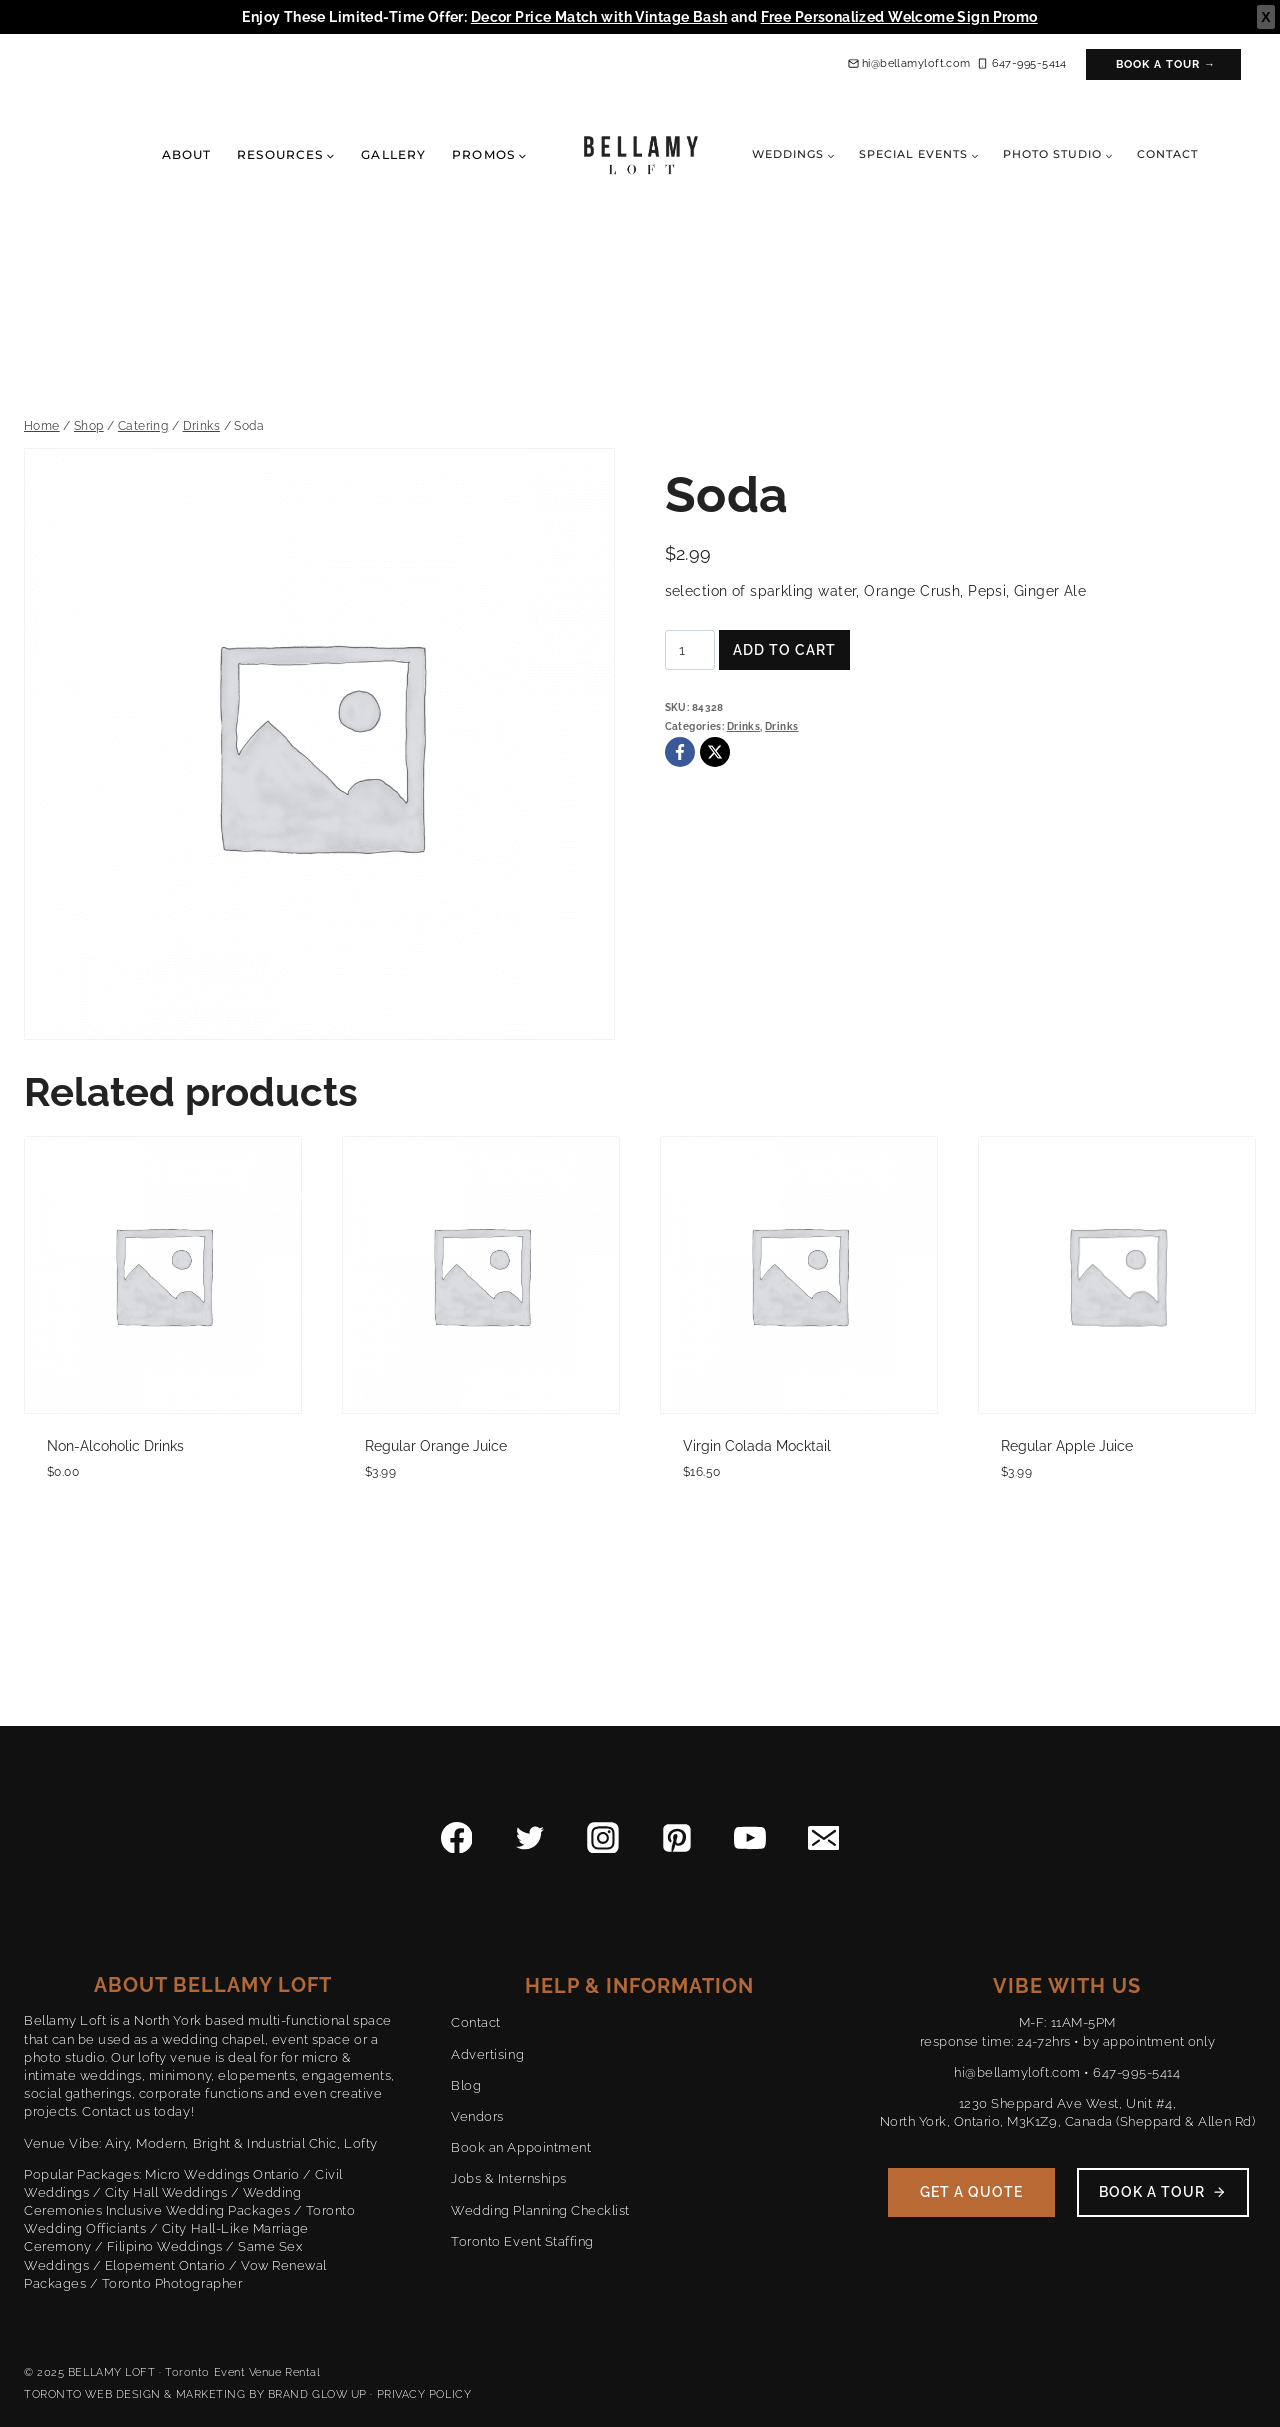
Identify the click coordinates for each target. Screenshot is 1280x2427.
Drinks (744, 726)
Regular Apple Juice (1067, 1446)
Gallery (393, 154)
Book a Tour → (1166, 64)
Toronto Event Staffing (522, 2241)
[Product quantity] (690, 650)
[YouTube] (750, 1838)
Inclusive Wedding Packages (198, 2210)
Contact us (116, 2111)
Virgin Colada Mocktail (757, 1446)
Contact (1167, 154)
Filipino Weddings (165, 2246)
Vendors (477, 2116)
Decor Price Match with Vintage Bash (599, 17)
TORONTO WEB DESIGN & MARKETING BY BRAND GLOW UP (195, 2394)
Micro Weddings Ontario (222, 2174)
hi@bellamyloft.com (1017, 2072)
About (186, 154)
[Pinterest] (677, 1838)
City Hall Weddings (166, 2192)
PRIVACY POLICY (424, 2394)
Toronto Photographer (172, 2283)
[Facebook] (680, 752)
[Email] (824, 1838)
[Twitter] (530, 1838)
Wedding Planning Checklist (540, 2210)
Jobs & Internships (508, 2178)
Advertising (487, 2054)
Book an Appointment (521, 2147)
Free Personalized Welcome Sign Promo (899, 17)
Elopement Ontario (165, 2265)
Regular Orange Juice (436, 1446)
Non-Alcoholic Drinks (115, 1446)
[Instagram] (603, 1838)
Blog (466, 2085)
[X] (715, 752)
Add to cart (784, 650)
